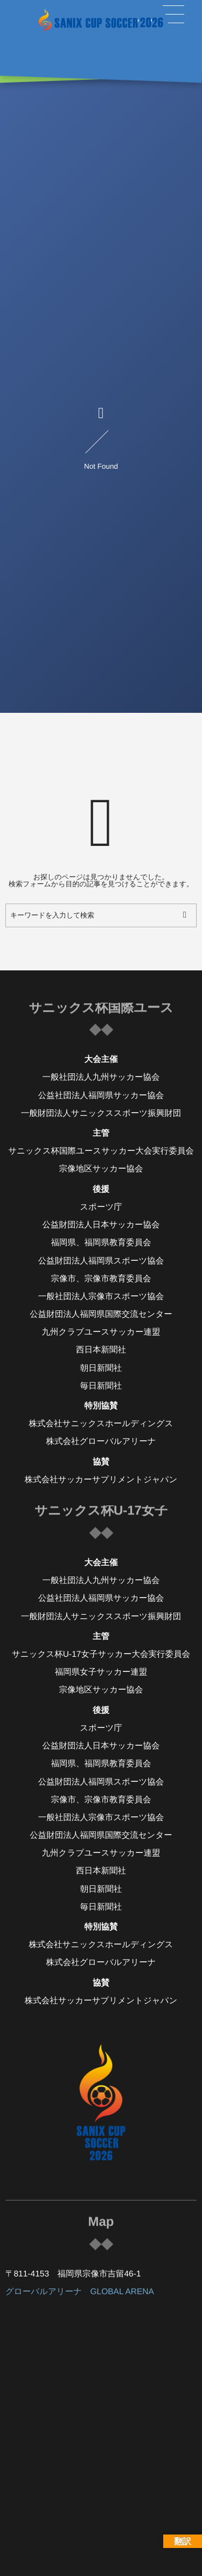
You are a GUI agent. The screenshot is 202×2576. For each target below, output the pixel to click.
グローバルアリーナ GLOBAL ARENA (79, 2291)
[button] (173, 14)
